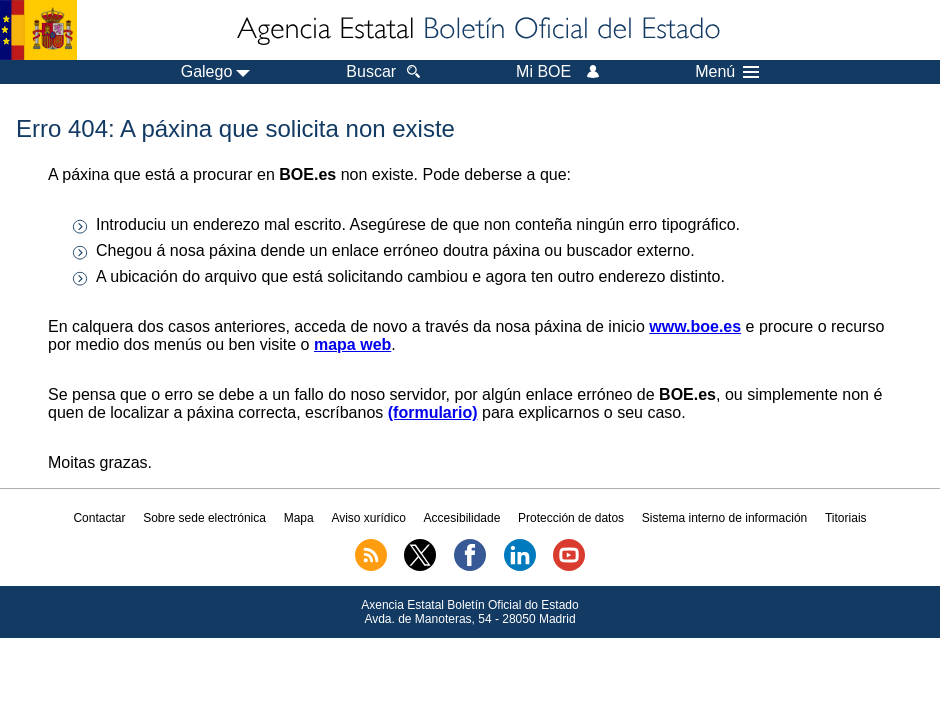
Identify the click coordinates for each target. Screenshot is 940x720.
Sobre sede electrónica (204, 518)
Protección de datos (571, 518)
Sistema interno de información (724, 518)
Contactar (99, 518)
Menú (727, 72)
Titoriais (846, 518)
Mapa (299, 518)
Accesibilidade (462, 518)
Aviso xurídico (368, 518)
